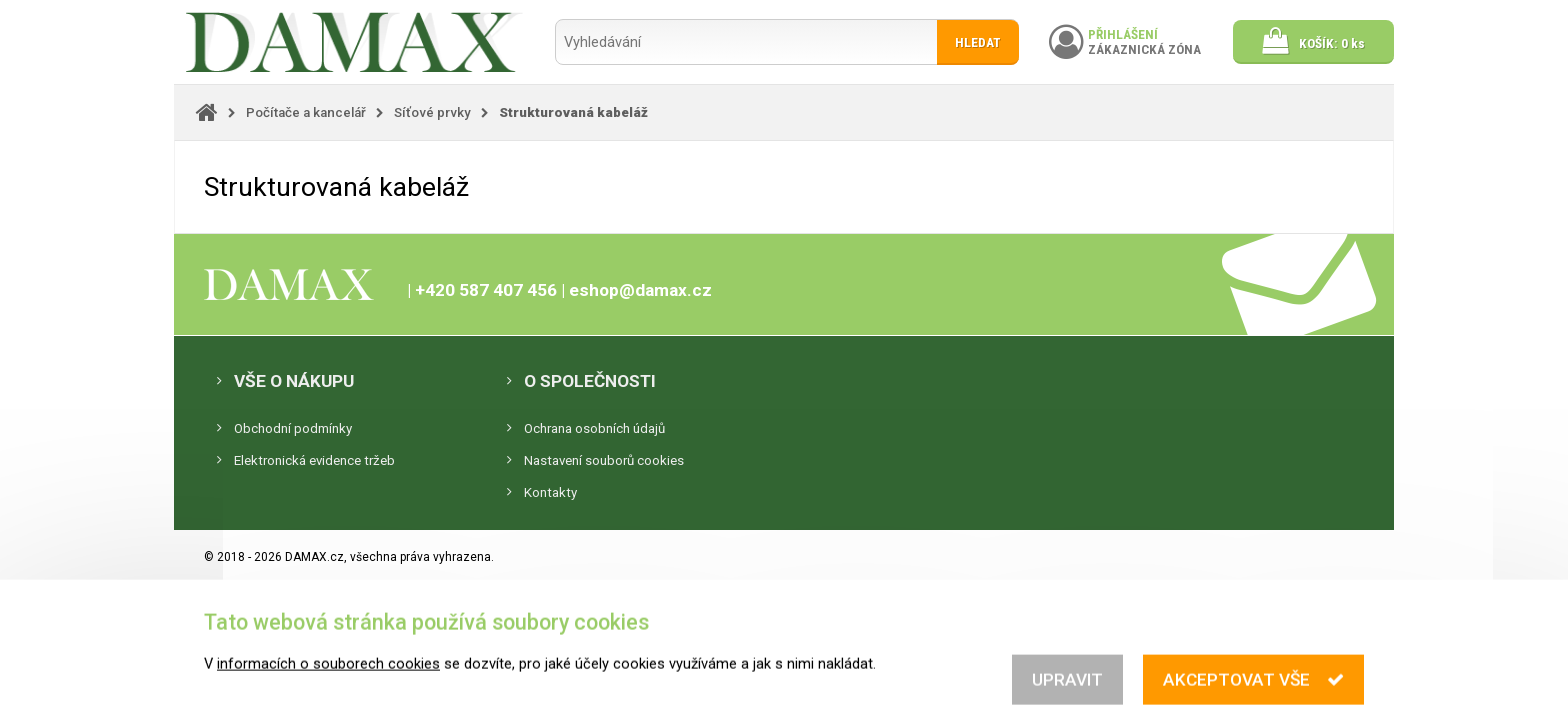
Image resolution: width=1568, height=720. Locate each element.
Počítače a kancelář (306, 112)
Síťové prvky (432, 112)
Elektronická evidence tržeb (314, 460)
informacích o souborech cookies (328, 710)
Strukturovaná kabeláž (573, 112)
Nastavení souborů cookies (604, 460)
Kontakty (550, 492)
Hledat (978, 42)
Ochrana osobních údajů (594, 428)
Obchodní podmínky (293, 428)
